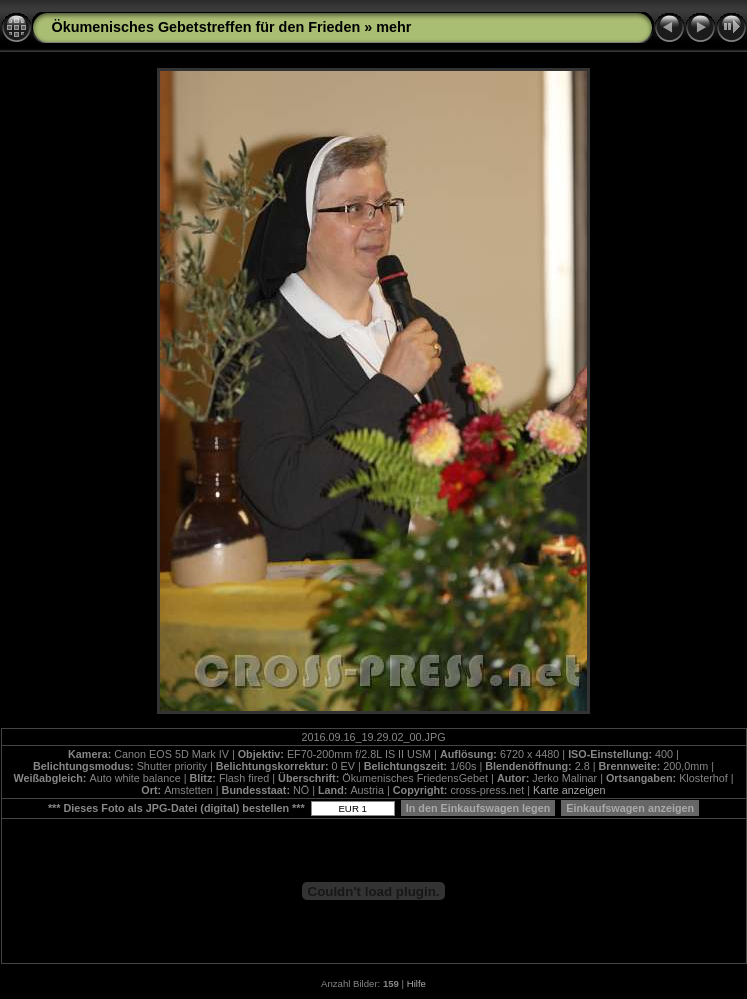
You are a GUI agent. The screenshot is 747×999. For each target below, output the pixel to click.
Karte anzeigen (569, 790)
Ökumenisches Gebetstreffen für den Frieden (206, 27)
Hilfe (416, 983)
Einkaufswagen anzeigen (630, 808)
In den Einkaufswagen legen (478, 808)
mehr (393, 27)
